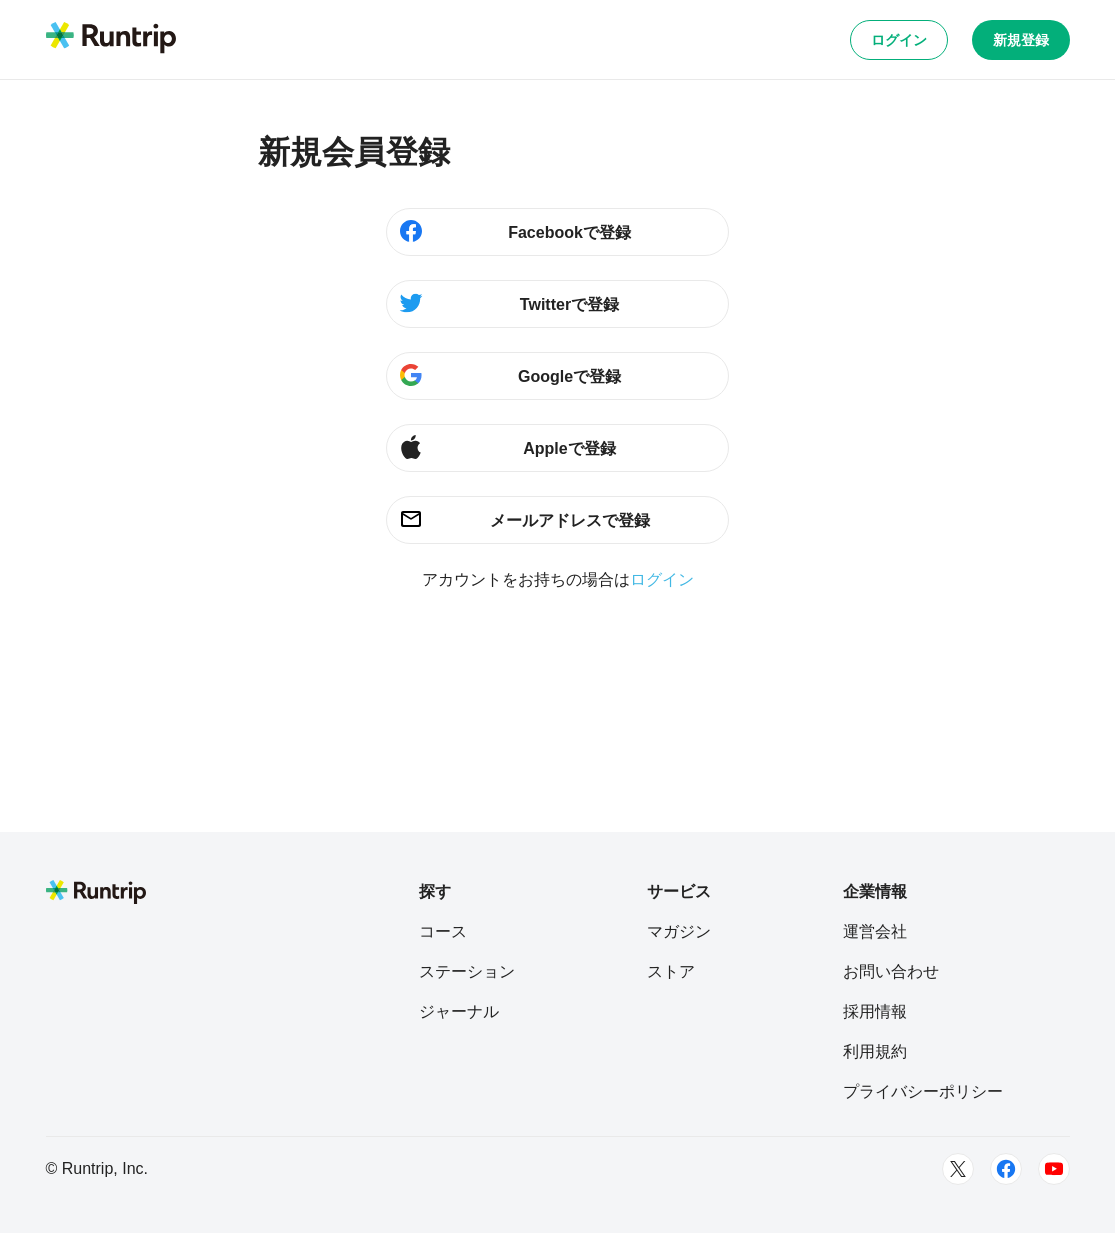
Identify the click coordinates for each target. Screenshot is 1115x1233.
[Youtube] (1054, 1169)
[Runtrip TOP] (111, 39)
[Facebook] (1006, 1169)
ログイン (899, 40)
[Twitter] (958, 1169)
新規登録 (1021, 40)
